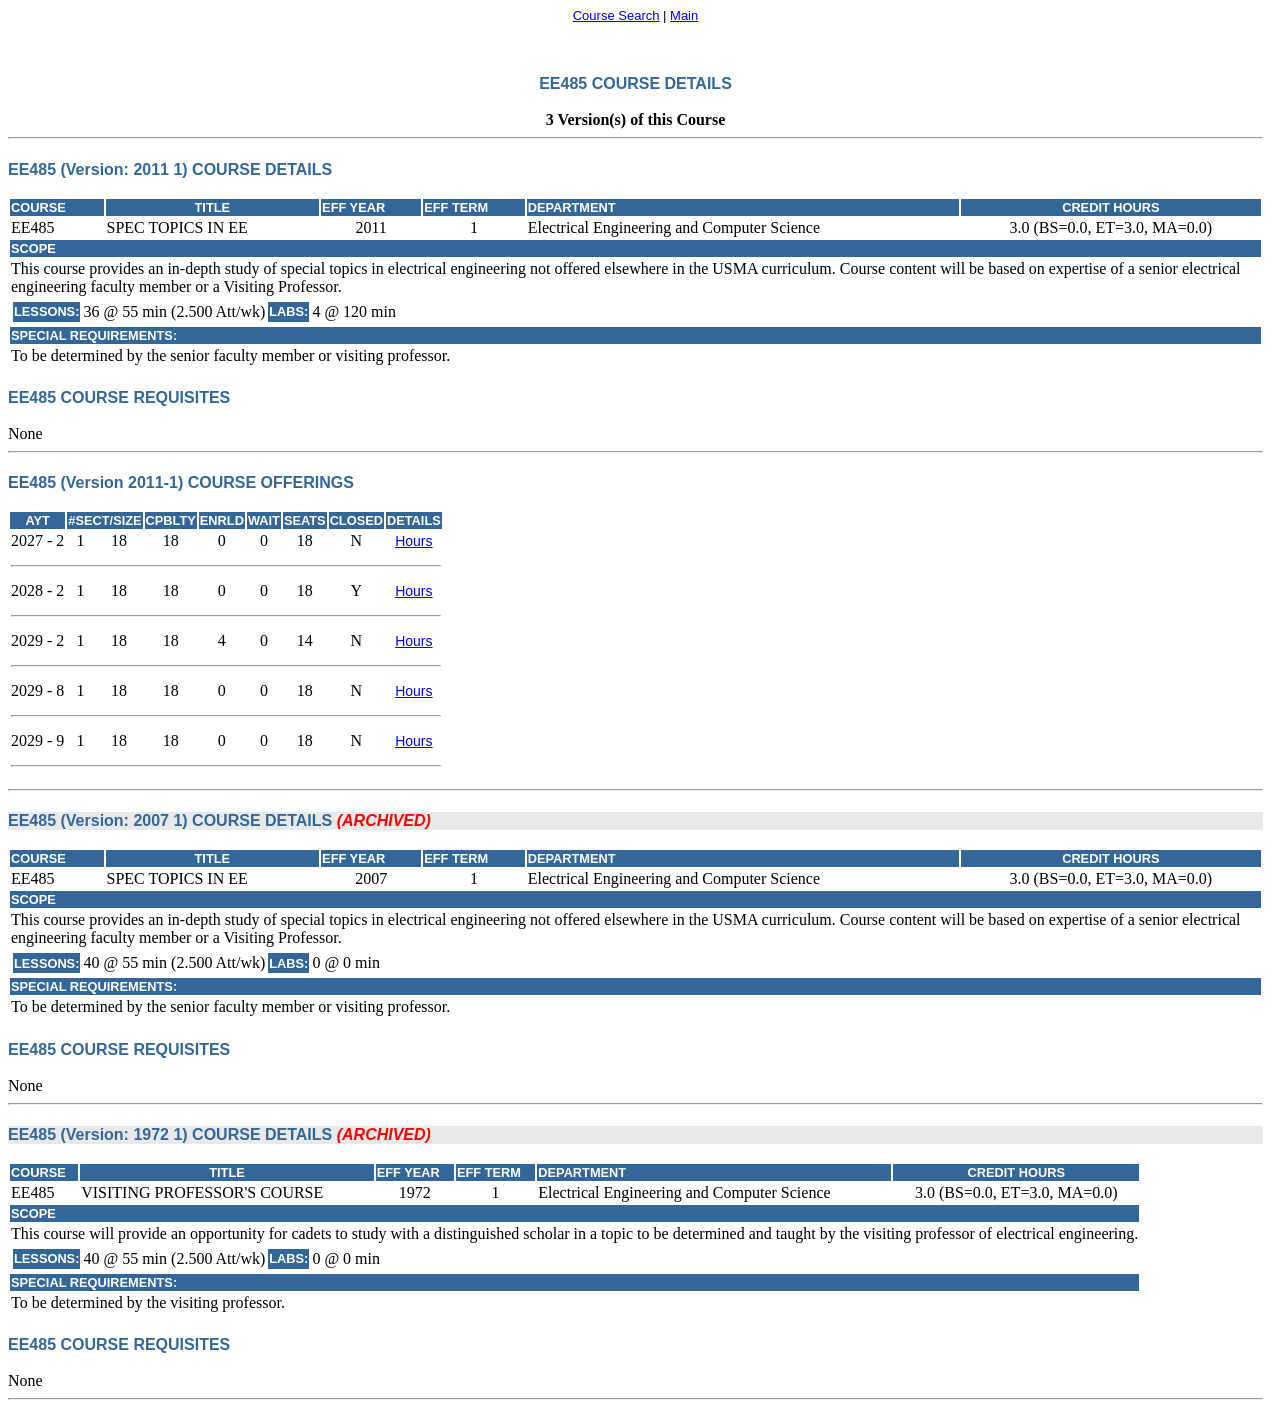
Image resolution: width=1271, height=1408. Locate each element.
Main (684, 15)
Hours (413, 541)
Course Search (616, 15)
